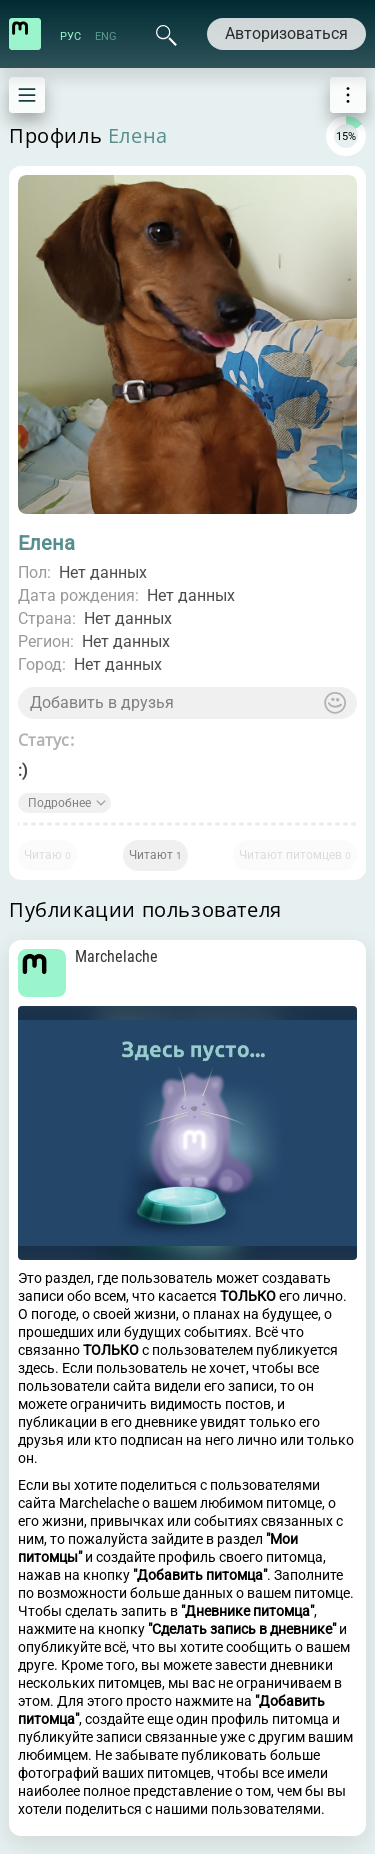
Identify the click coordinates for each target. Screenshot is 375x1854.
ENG (106, 36)
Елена (138, 135)
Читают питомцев (295, 855)
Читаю (47, 855)
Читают (155, 855)
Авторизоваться (286, 33)
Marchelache (116, 956)
